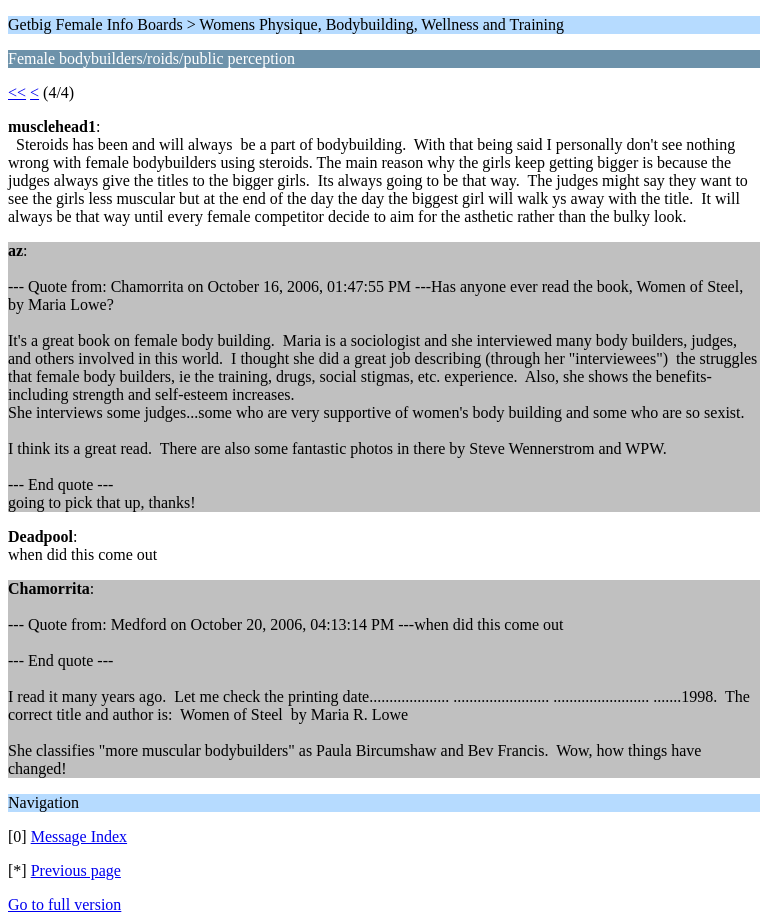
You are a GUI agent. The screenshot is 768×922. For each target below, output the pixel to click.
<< (17, 92)
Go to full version (64, 904)
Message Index (79, 836)
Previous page (76, 870)
